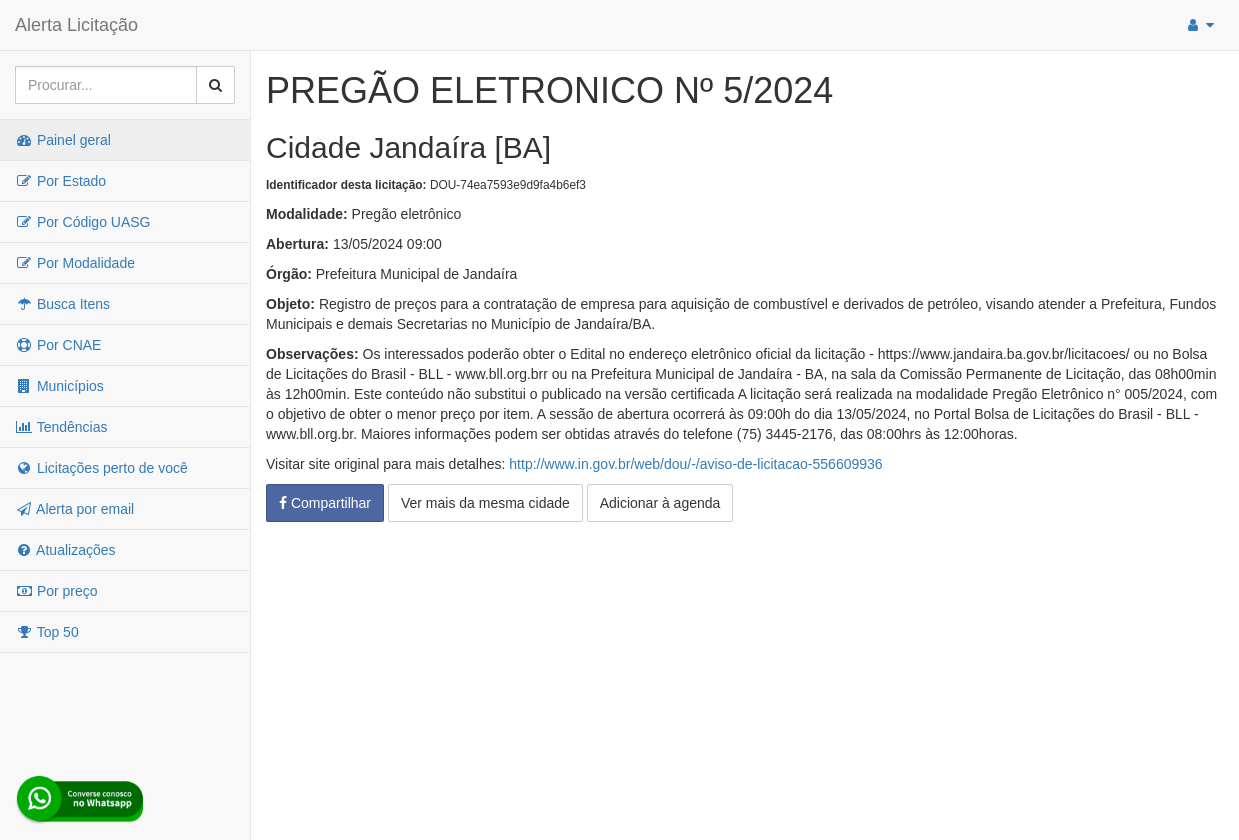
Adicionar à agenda (660, 503)
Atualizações (65, 550)
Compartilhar (325, 503)
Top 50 (47, 632)
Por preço (56, 591)
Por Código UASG (83, 222)
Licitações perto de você (101, 468)
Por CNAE (58, 345)
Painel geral (63, 140)
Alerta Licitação (76, 25)
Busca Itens (62, 304)
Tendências (61, 427)
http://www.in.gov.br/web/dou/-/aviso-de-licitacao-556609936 (695, 464)
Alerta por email (74, 509)
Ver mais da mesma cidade (485, 503)
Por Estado (60, 181)
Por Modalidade (75, 263)
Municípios (59, 386)
